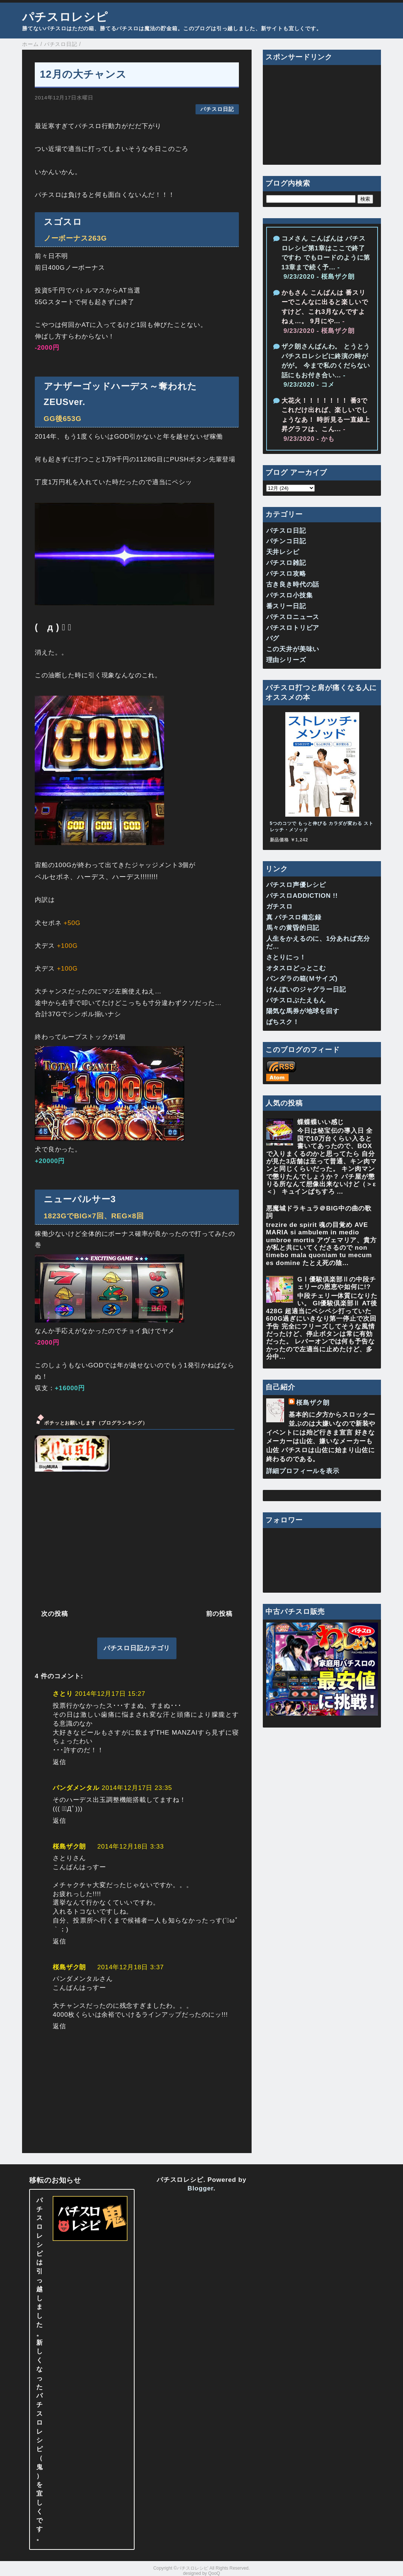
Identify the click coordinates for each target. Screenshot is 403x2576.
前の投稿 (219, 1613)
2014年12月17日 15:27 (110, 1693)
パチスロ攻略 (286, 573)
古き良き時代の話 (293, 584)
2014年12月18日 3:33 (130, 1846)
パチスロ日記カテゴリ (137, 1648)
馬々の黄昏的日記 (293, 927)
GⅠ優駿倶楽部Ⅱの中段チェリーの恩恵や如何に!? (336, 1283)
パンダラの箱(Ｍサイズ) (302, 978)
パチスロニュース (293, 617)
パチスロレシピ (65, 16)
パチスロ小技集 (289, 595)
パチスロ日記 (217, 109)
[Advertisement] (137, 1539)
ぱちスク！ (282, 1022)
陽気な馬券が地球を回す (302, 1011)
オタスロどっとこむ (296, 968)
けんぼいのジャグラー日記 (306, 989)
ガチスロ (279, 906)
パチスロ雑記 (286, 562)
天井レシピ (282, 552)
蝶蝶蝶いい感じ (320, 1122)
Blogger (200, 2188)
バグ (273, 638)
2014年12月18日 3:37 (130, 1967)
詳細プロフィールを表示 (302, 1471)
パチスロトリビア (293, 627)
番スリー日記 (286, 606)
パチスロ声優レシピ (296, 884)
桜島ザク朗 (69, 1846)
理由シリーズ (286, 660)
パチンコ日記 (286, 541)
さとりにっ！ (286, 957)
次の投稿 (54, 1613)
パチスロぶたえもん (296, 1000)
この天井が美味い (293, 649)
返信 (59, 1762)
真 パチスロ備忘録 (294, 917)
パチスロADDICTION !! (302, 895)
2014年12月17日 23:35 (137, 1787)
